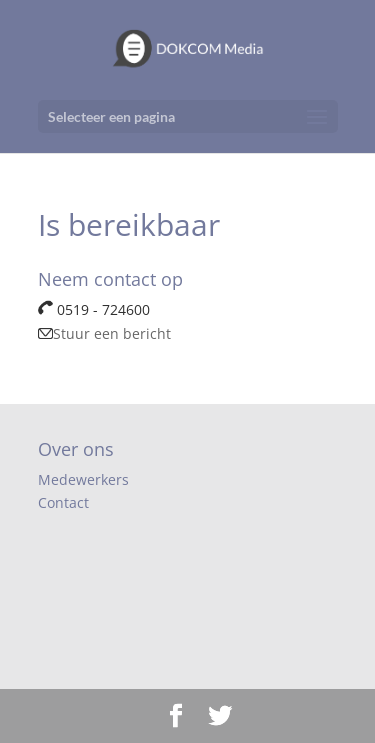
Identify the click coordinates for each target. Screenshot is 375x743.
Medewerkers (83, 479)
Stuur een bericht (104, 333)
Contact (63, 502)
